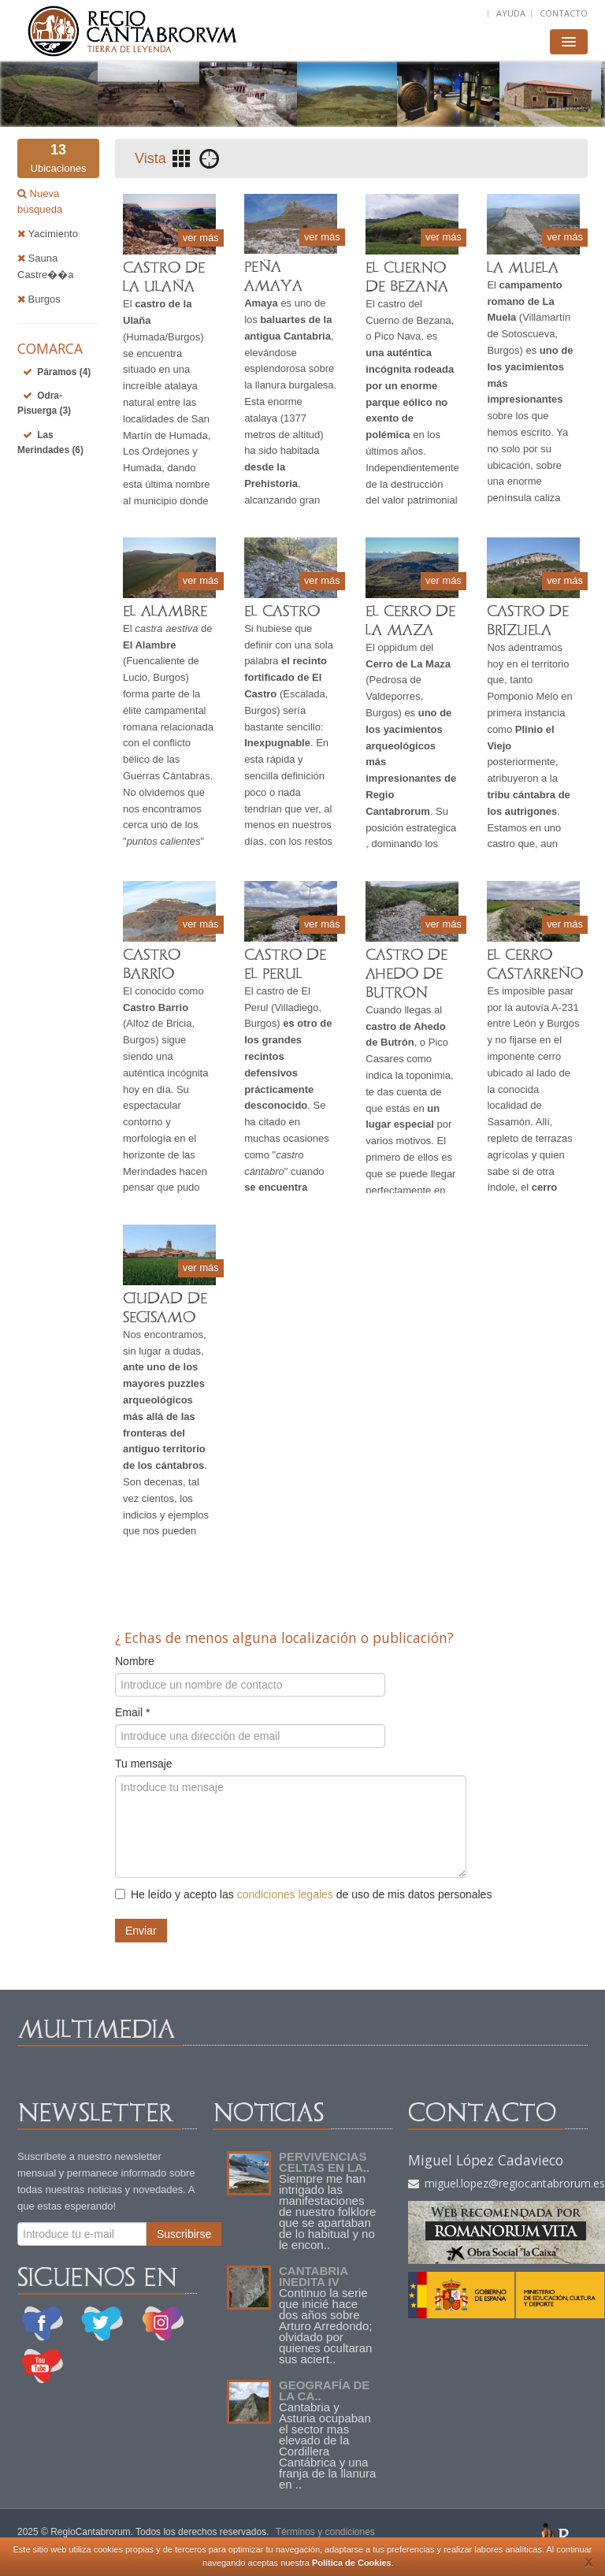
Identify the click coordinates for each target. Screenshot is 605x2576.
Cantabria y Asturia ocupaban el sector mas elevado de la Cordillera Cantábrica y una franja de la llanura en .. (327, 2445)
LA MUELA (523, 267)
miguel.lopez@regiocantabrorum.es (506, 2183)
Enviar (141, 1930)
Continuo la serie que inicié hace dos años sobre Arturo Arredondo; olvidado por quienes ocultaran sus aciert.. (325, 2326)
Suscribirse (184, 2234)
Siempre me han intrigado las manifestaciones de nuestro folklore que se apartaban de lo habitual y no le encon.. (327, 2211)
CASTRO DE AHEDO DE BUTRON (406, 973)
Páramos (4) (64, 371)
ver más (200, 237)
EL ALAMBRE (165, 611)
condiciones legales (285, 1894)
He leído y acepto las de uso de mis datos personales (303, 1894)
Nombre (134, 1661)
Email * (132, 1712)
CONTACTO (564, 13)
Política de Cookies (352, 2562)
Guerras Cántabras (166, 776)
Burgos (39, 299)
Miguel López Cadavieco (485, 2159)
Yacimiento (47, 234)
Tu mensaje (144, 1763)
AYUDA (510, 13)
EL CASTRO (282, 611)
